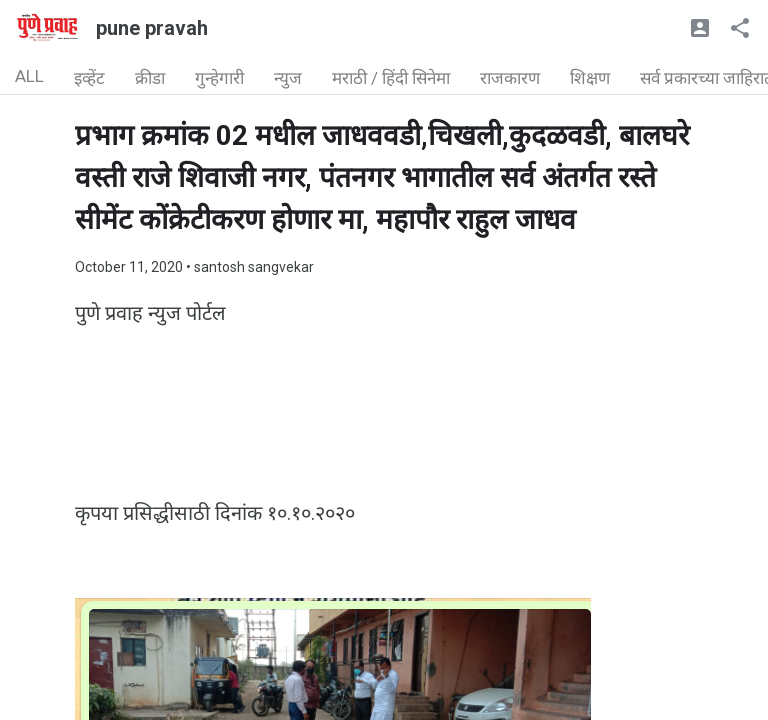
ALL (29, 76)
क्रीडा (150, 78)
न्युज (288, 78)
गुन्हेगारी (219, 78)
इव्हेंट (89, 78)
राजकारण (510, 78)
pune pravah (152, 28)
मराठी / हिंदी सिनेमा (391, 78)
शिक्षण (590, 78)
